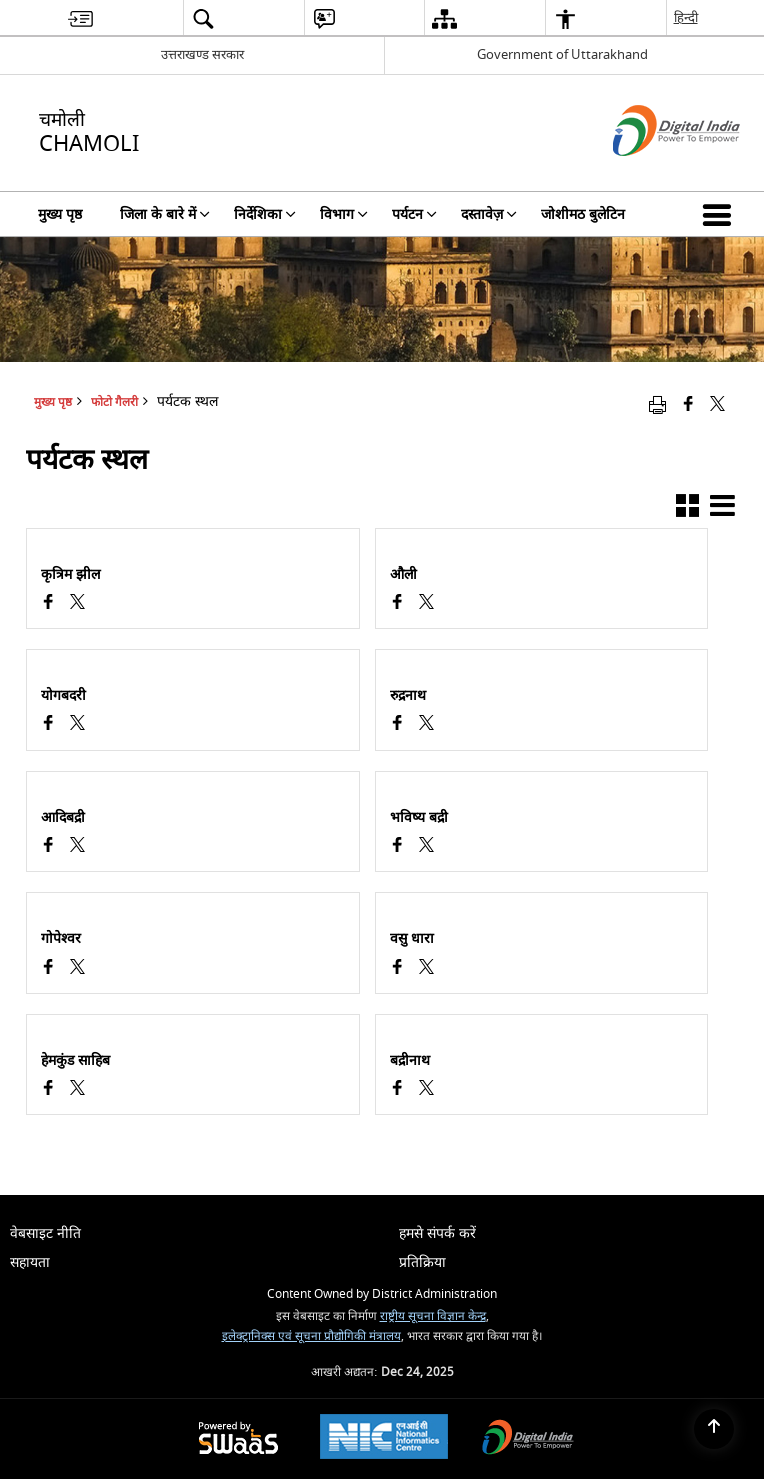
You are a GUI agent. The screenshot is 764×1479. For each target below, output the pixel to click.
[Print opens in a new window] (657, 404)
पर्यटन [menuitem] (414, 214)
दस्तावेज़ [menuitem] (489, 214)
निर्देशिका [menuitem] (265, 214)
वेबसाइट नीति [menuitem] (45, 1233)
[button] (721, 214)
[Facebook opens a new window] (48, 604)
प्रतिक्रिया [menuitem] (422, 1262)
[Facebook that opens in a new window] (688, 404)
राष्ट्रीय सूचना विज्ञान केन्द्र (433, 1316)
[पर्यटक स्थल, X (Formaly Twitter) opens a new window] (77, 604)
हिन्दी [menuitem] (686, 17)
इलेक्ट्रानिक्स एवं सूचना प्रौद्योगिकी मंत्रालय (311, 1336)
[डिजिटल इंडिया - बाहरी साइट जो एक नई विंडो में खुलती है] (651, 173)
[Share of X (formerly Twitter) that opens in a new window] (717, 404)
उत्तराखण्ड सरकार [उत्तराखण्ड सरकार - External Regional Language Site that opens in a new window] (202, 54)
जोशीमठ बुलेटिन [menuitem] (583, 214)
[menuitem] (80, 18)
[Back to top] (714, 1429)
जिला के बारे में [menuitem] (165, 214)
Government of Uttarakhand (562, 54)
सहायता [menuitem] (30, 1262)
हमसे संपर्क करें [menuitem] (437, 1233)
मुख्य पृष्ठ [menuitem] (60, 214)
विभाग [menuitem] (344, 214)
